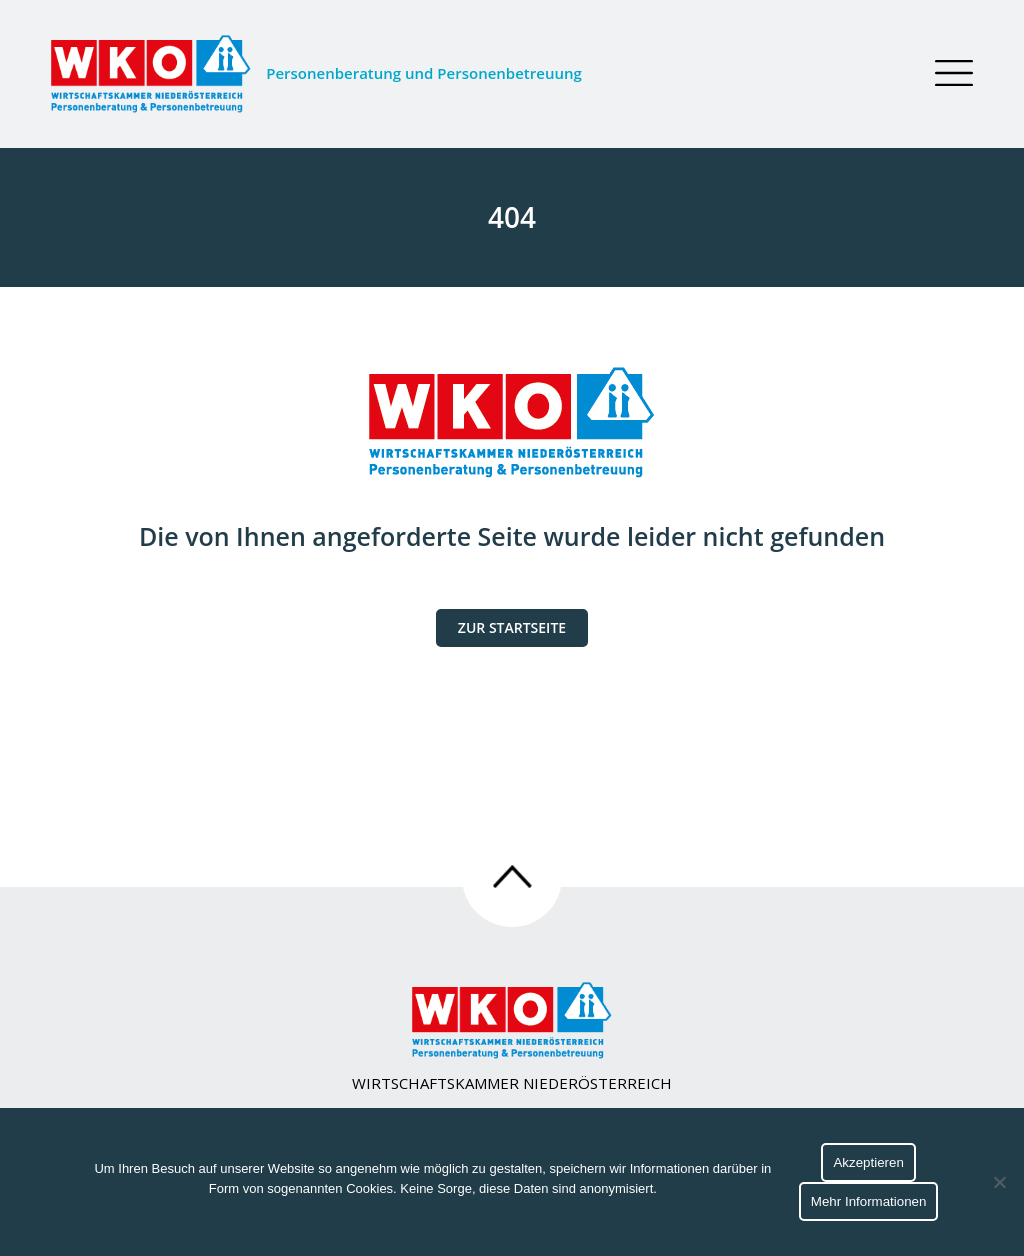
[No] (999, 1182)
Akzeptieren (868, 1162)
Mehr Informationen (869, 1201)
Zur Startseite (512, 627)
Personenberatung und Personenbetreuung (316, 74)
